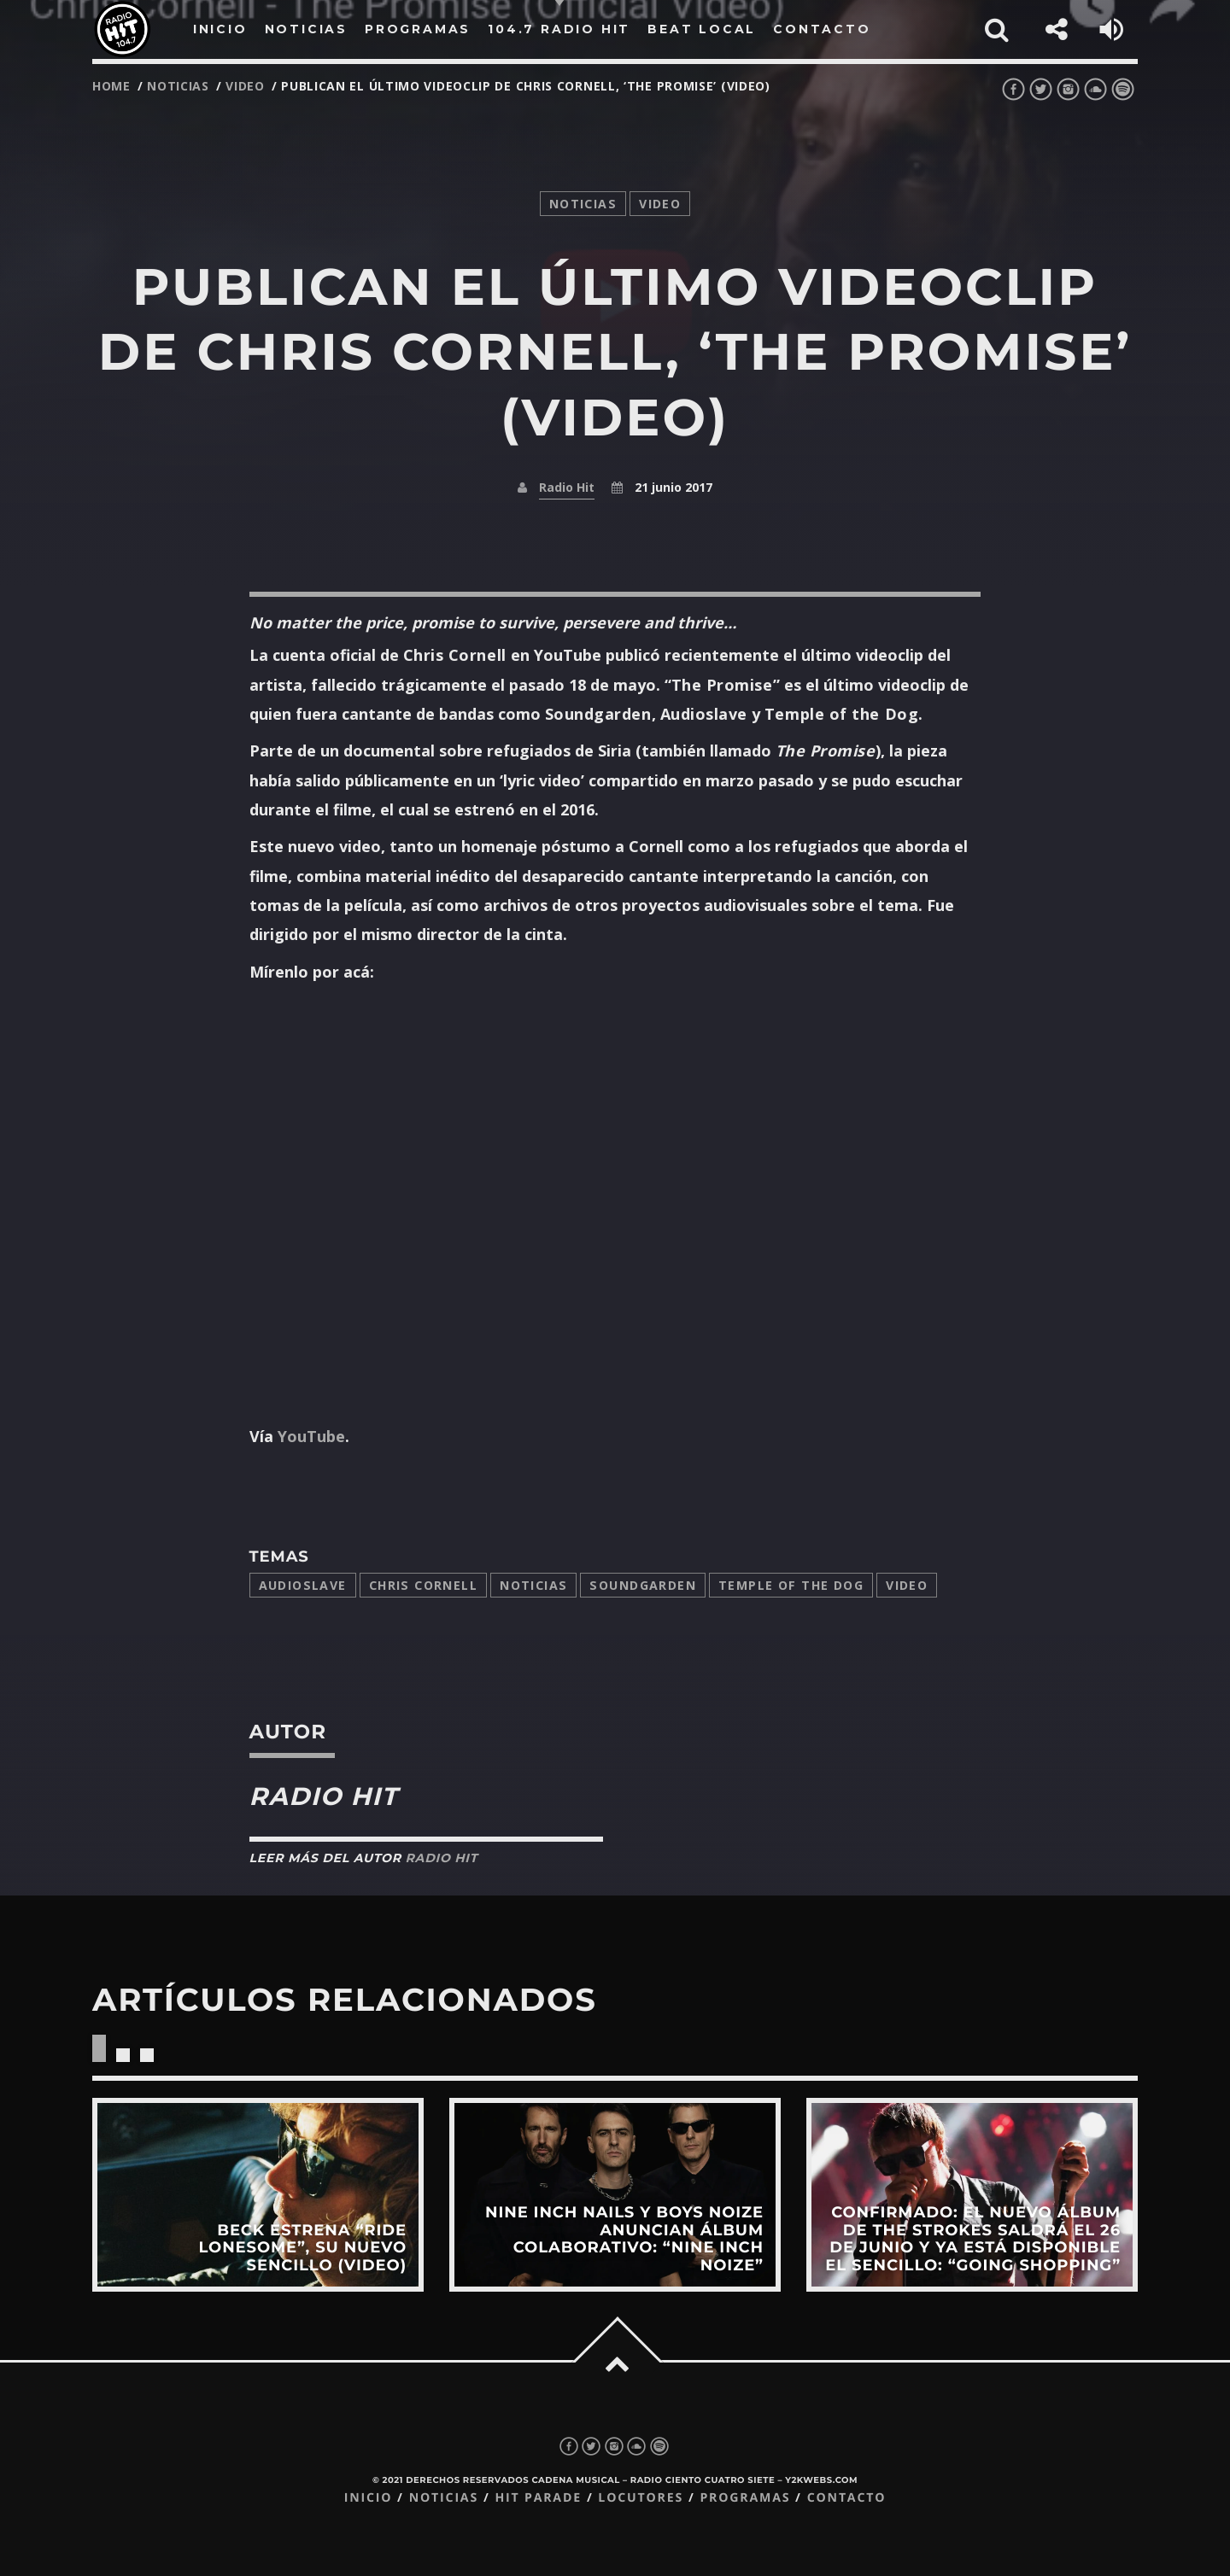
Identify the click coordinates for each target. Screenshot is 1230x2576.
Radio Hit (566, 487)
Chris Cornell (423, 1585)
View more (258, 2194)
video (245, 86)
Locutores (640, 2498)
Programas (745, 2498)
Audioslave (303, 1585)
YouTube (311, 1436)
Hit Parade (538, 2498)
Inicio (368, 2498)
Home (111, 86)
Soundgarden (642, 1585)
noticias (178, 86)
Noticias (533, 1585)
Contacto (847, 2498)
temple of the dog (791, 1585)
